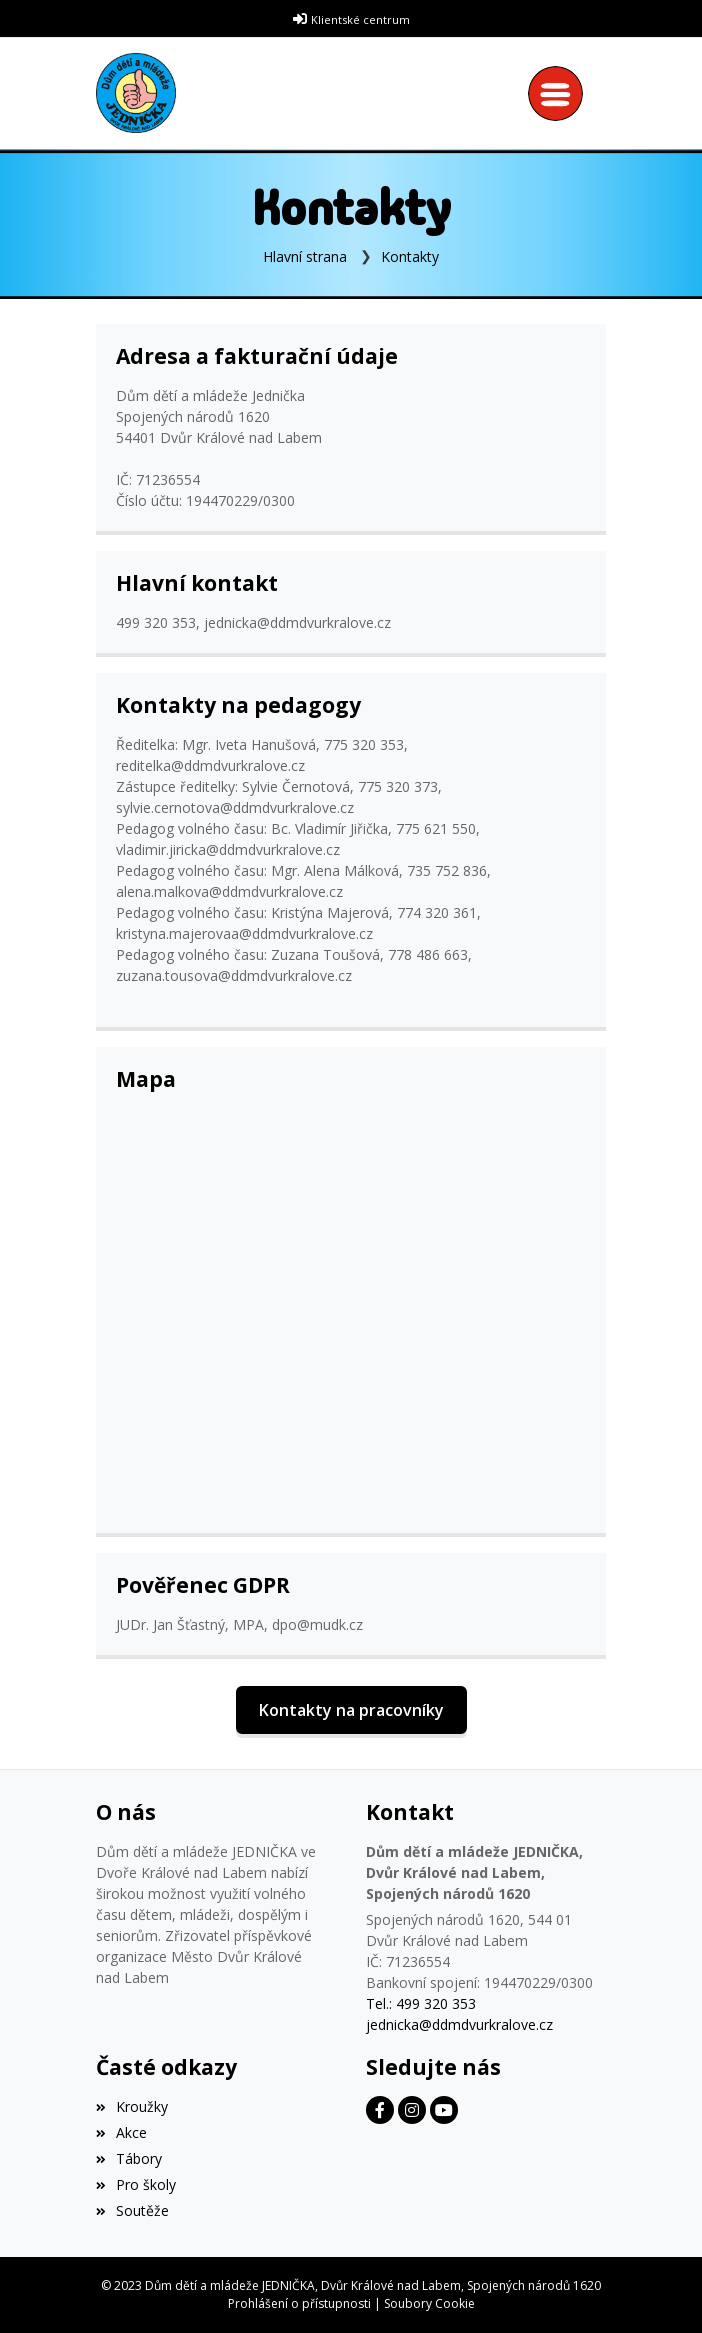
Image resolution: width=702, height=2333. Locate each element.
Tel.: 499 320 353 (421, 2003)
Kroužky (132, 2106)
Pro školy (136, 2184)
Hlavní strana (305, 256)
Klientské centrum (360, 19)
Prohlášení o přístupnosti (299, 2303)
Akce (121, 2132)
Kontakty (410, 256)
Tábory (129, 2158)
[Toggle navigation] (560, 93)
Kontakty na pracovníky (351, 1710)
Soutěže (132, 2210)
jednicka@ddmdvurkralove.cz (459, 2024)
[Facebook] (380, 2110)
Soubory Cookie (429, 2303)
